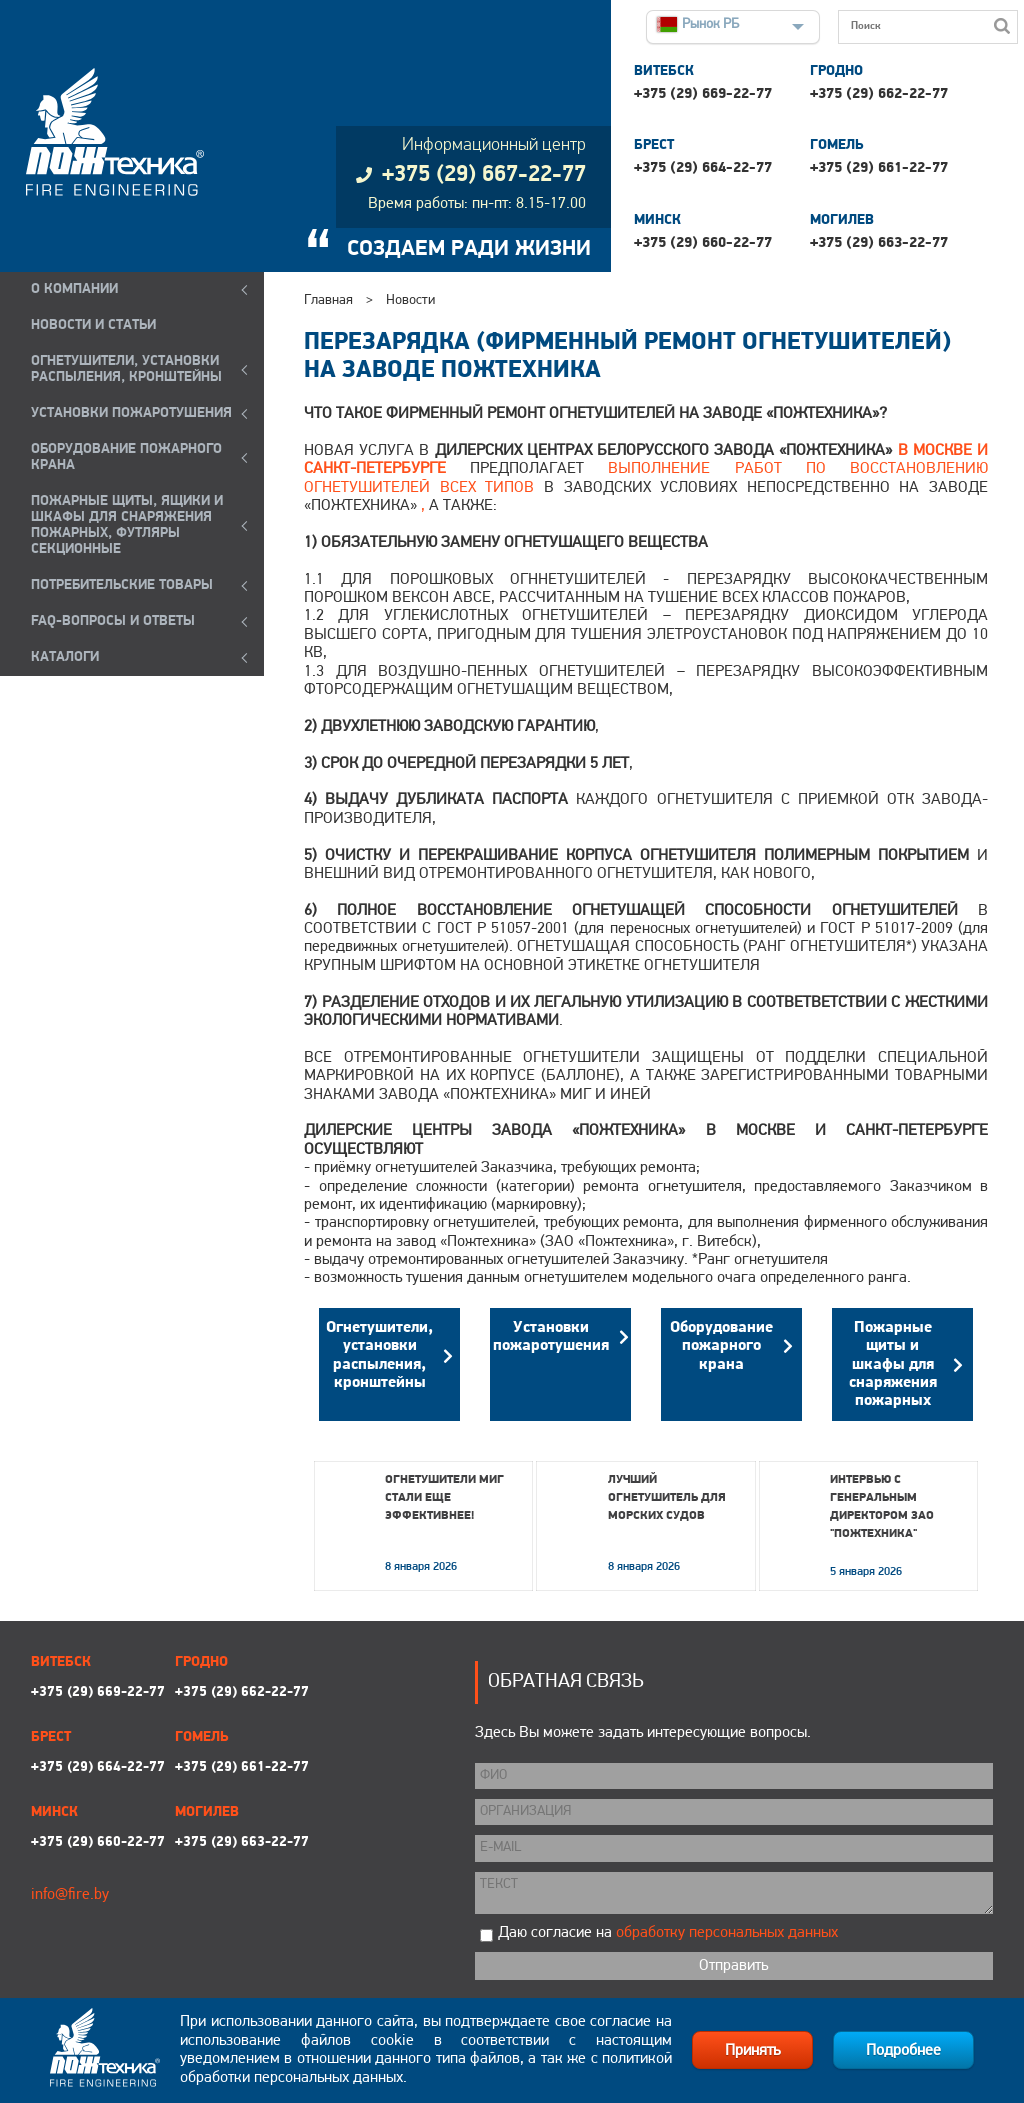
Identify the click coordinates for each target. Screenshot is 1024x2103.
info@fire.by (70, 1895)
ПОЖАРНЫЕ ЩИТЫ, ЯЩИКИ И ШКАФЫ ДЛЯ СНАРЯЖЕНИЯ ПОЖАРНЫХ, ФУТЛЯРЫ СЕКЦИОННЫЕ (127, 525)
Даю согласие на (668, 1933)
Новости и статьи (93, 325)
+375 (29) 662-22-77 (879, 94)
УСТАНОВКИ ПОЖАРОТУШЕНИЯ (131, 413)
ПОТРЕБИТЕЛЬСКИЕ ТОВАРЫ (122, 585)
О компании (74, 289)
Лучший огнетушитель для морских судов (667, 1498)
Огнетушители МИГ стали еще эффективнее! (444, 1498)
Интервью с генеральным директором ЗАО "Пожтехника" (882, 1507)
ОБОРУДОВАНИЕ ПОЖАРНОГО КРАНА (126, 457)
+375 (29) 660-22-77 (703, 243)
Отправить (733, 1966)
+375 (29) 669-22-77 (703, 94)
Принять (752, 2051)
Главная (328, 300)
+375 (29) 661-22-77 (879, 168)
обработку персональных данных (727, 1933)
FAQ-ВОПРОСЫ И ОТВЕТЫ (113, 621)
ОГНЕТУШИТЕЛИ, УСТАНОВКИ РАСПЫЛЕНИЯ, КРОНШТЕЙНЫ (126, 369)
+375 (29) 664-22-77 (703, 168)
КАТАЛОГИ (65, 657)
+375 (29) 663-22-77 (879, 243)
